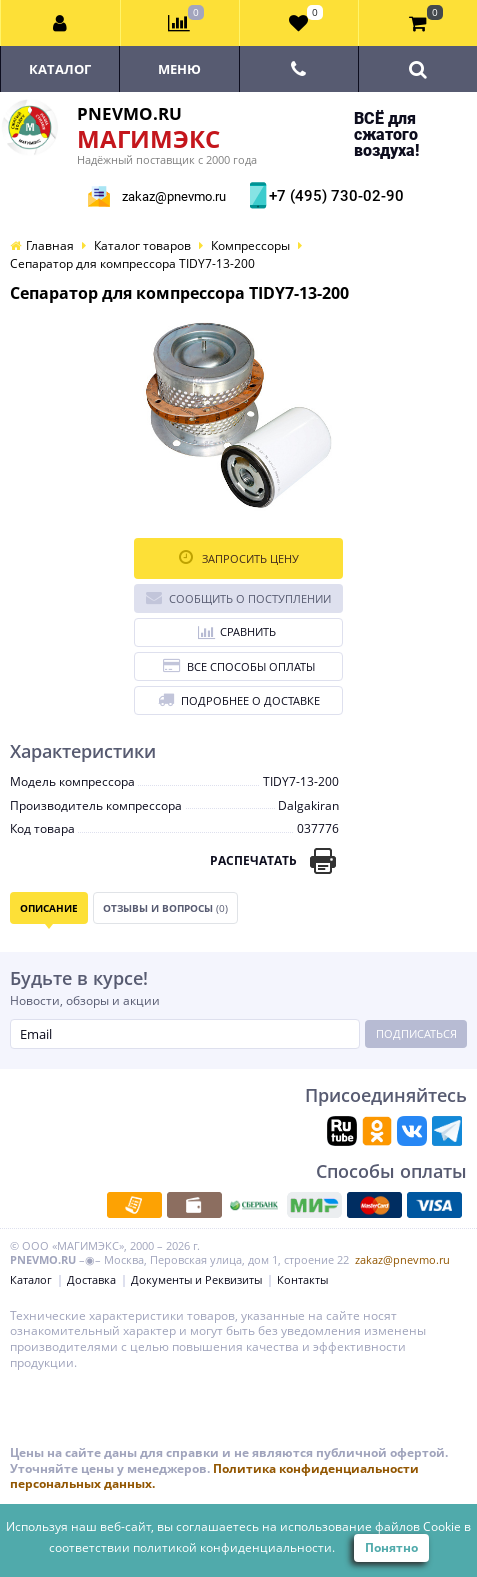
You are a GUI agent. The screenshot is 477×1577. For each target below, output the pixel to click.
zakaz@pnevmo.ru (174, 196)
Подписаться (416, 1033)
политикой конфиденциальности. (234, 1547)
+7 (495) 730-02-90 (334, 196)
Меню (179, 69)
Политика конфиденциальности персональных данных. (214, 1476)
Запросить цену (239, 557)
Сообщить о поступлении (238, 597)
